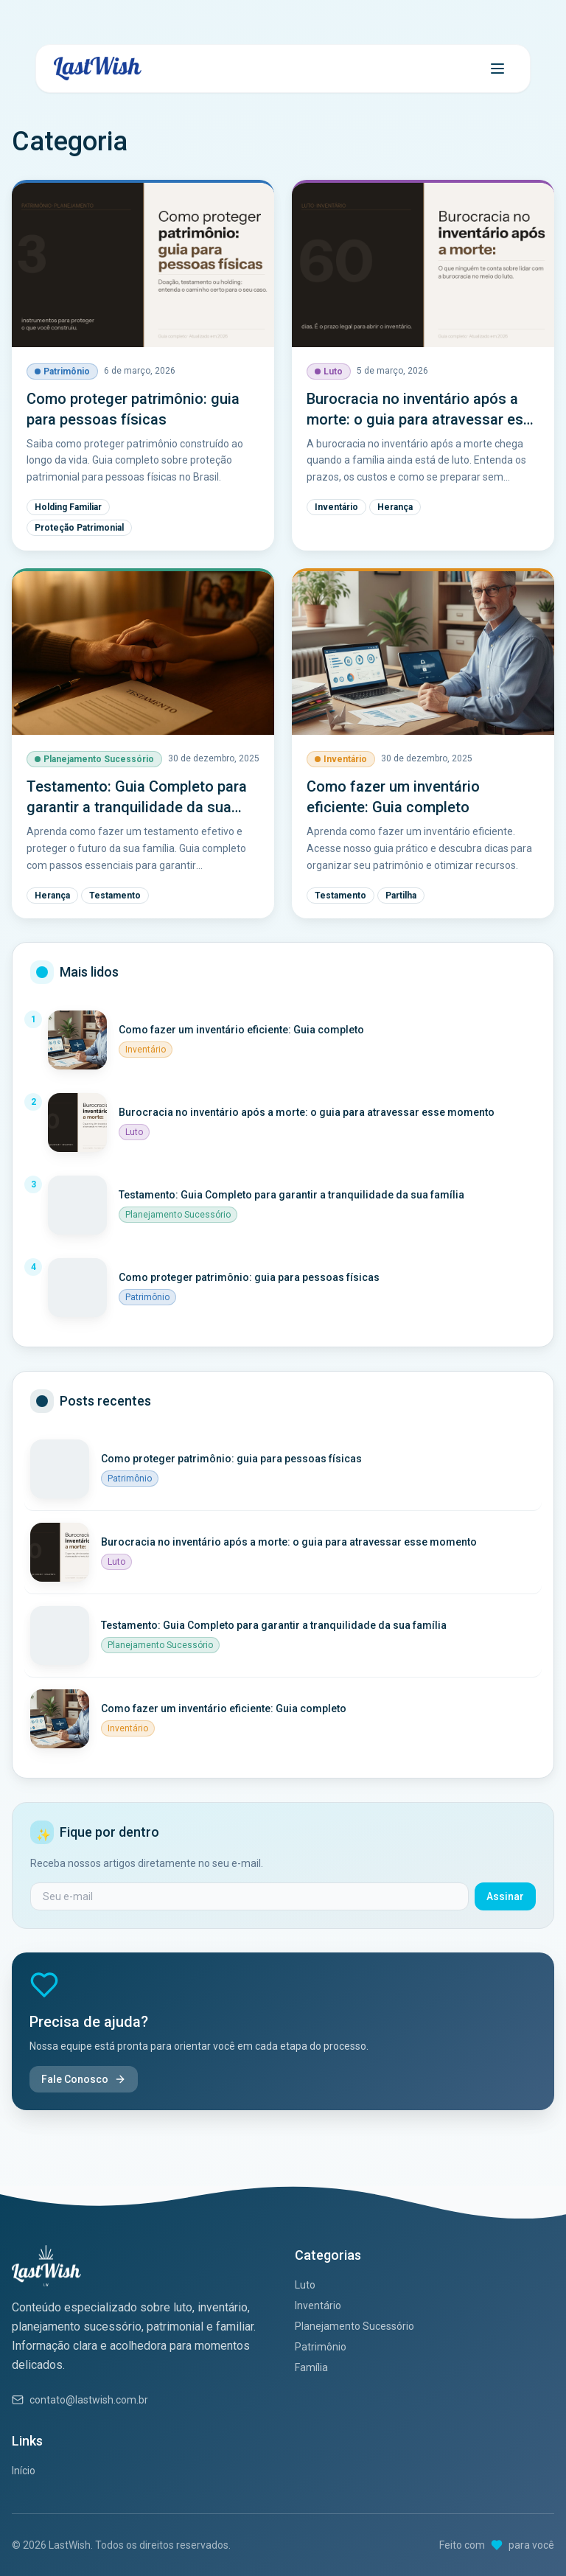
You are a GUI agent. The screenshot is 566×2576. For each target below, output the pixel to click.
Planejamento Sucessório (354, 2326)
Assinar (505, 1896)
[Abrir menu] (497, 68)
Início (23, 2470)
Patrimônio (320, 2347)
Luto (305, 2285)
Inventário (318, 2305)
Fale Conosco (83, 2079)
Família (311, 2367)
